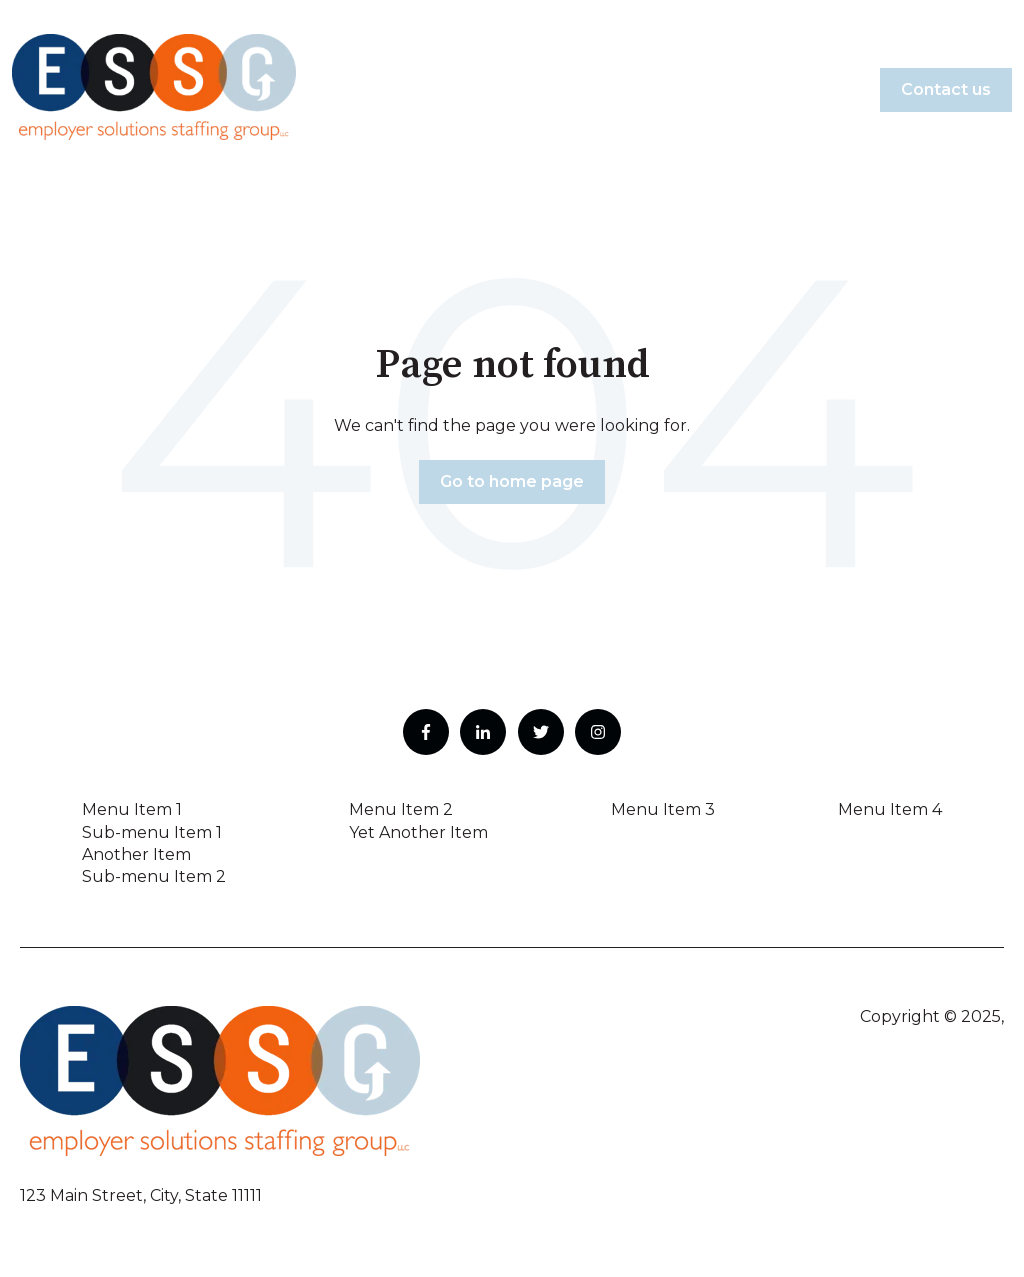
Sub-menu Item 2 (154, 876)
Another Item (136, 854)
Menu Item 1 (132, 809)
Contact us (946, 89)
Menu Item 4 (890, 809)
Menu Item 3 (663, 809)
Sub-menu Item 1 (152, 832)
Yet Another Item (418, 832)
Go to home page (512, 481)
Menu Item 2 (401, 809)
